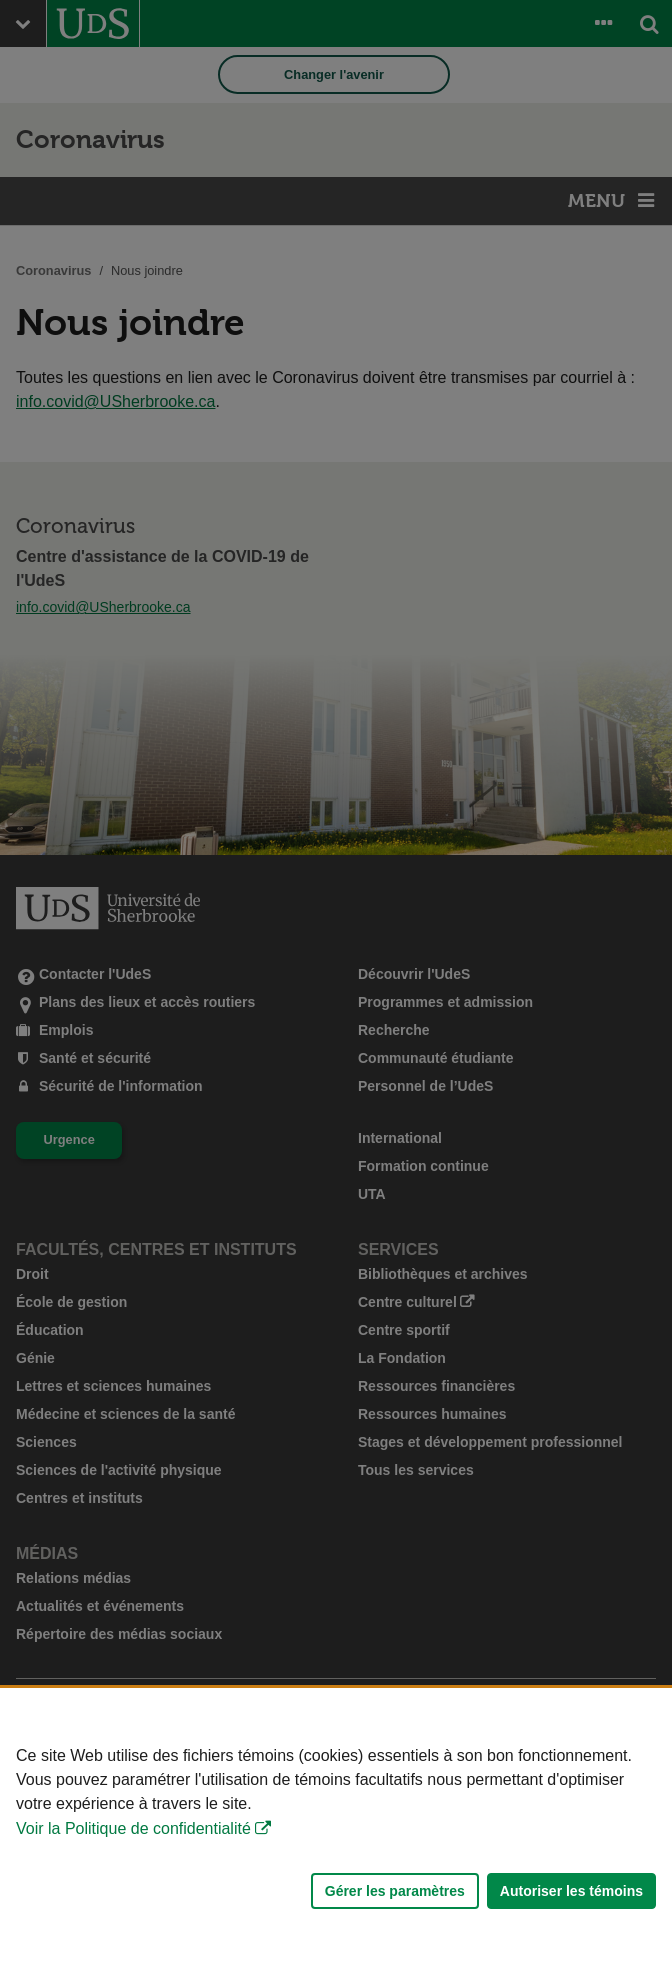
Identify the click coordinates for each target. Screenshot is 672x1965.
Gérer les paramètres (395, 1891)
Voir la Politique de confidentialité (133, 1828)
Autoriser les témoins (571, 1891)
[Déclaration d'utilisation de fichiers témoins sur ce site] (336, 1826)
